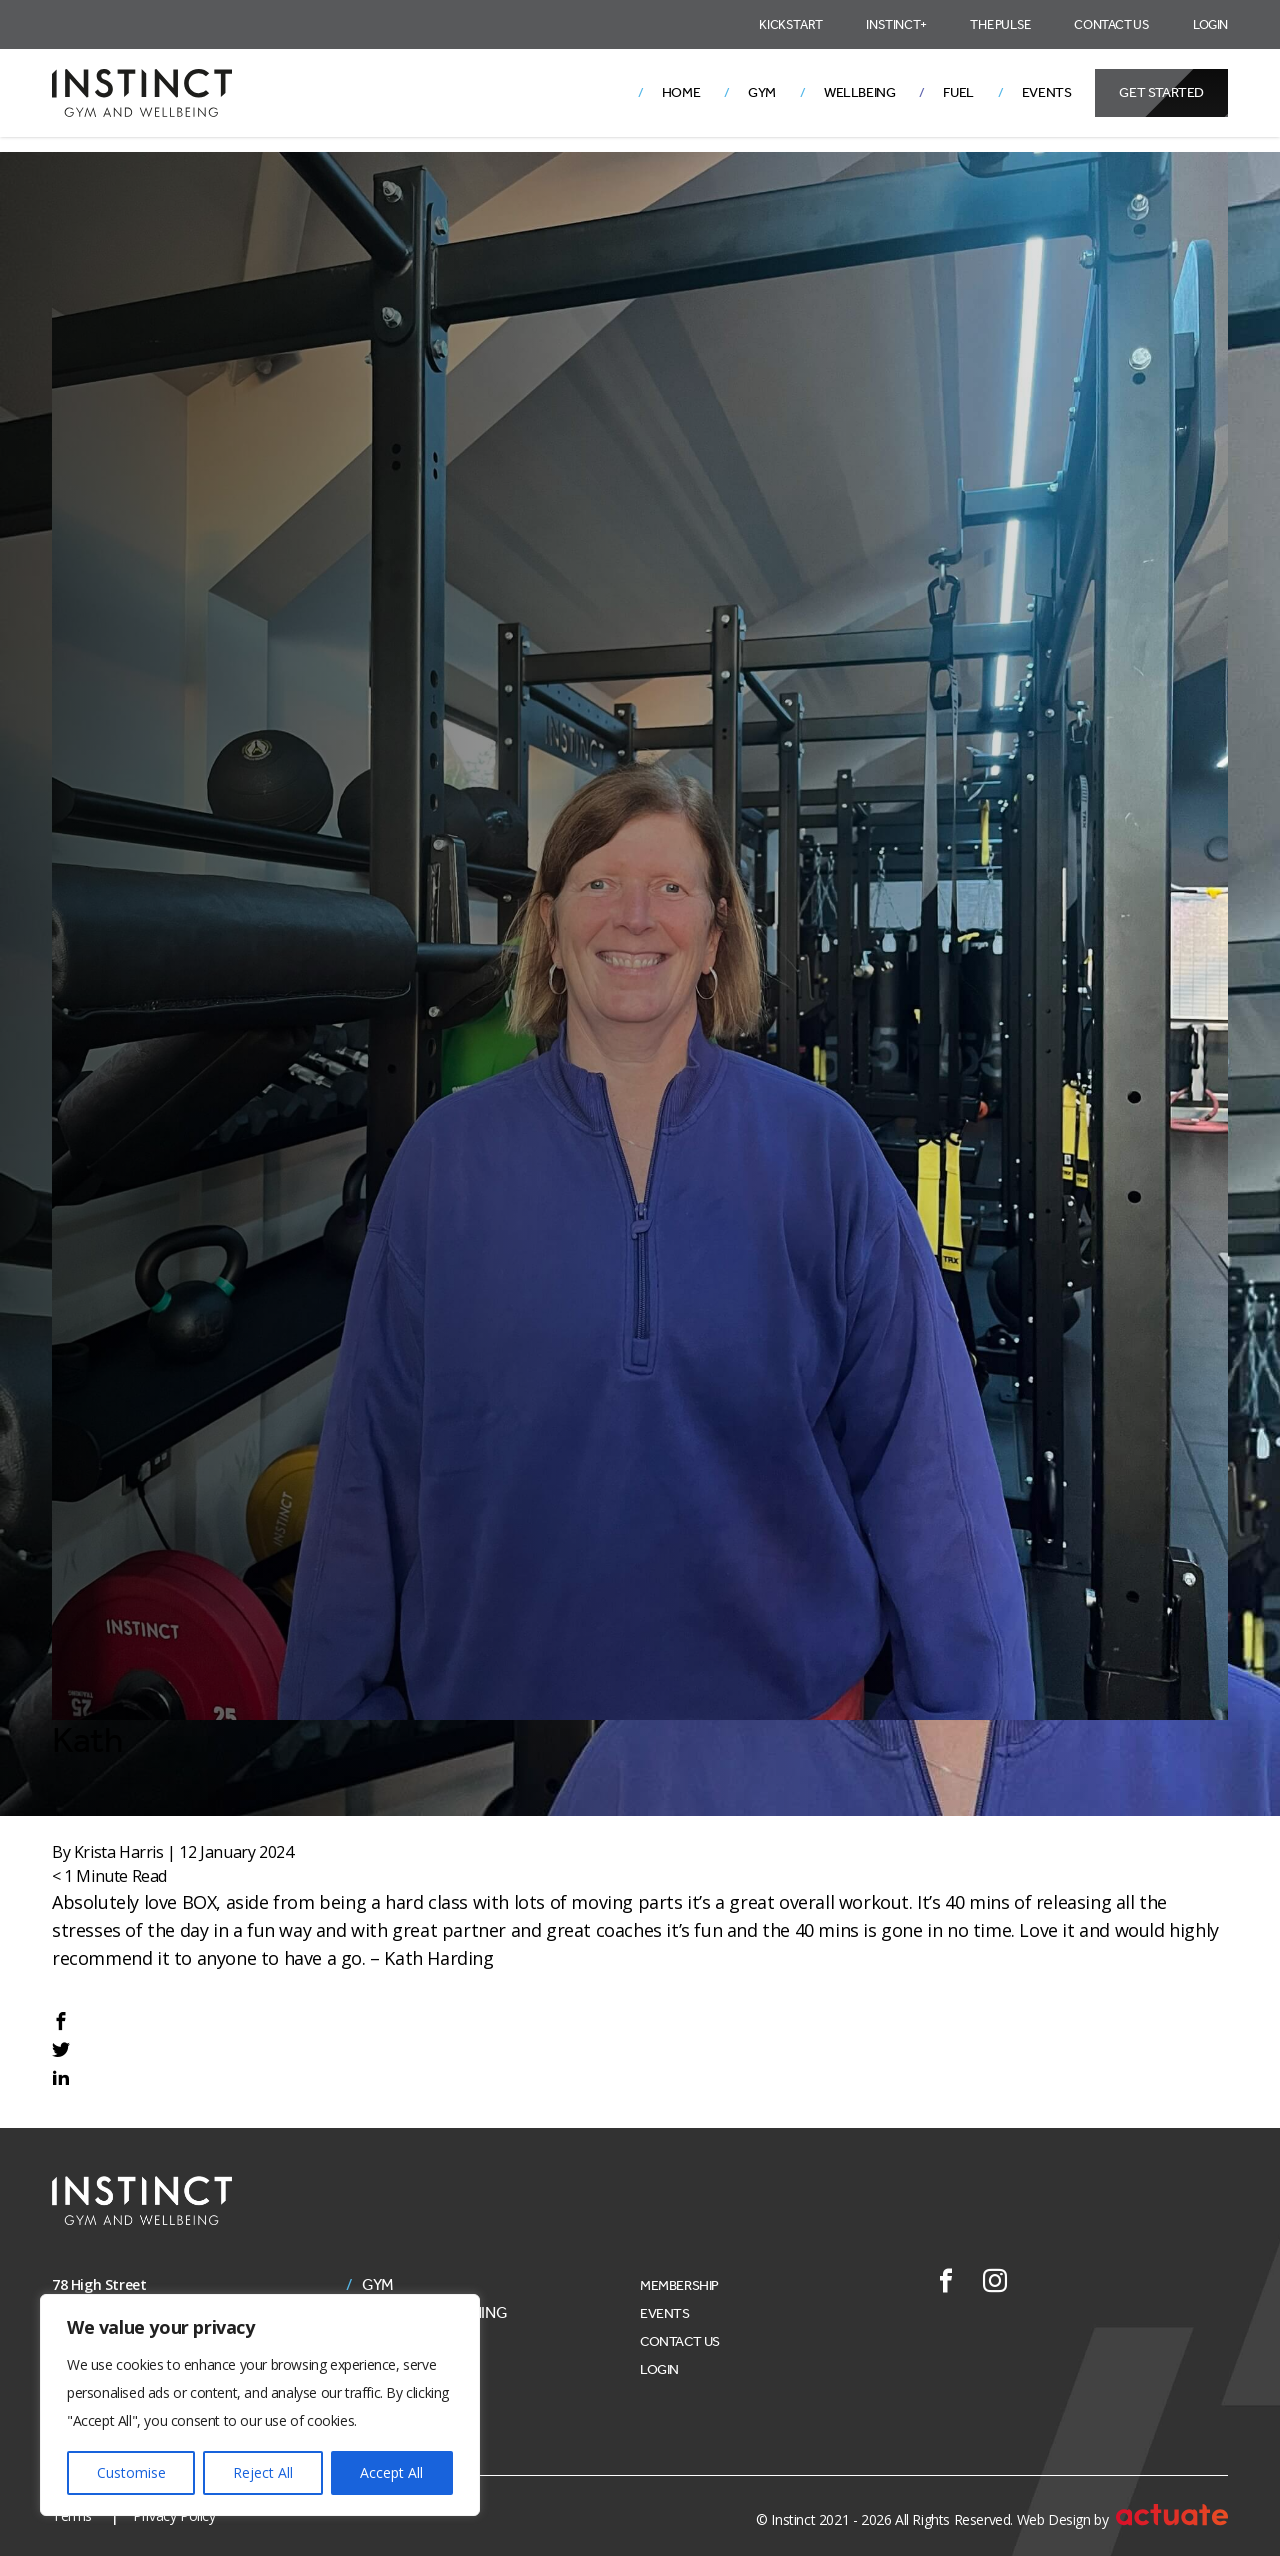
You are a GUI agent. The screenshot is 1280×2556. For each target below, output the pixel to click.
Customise (131, 2472)
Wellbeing (859, 92)
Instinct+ (896, 24)
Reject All (263, 2472)
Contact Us (1111, 24)
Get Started (1161, 92)
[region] (260, 2405)
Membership (679, 2285)
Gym (762, 92)
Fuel (958, 92)
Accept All (391, 2472)
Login (1210, 24)
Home (681, 92)
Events (1047, 92)
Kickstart (790, 24)
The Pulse (1000, 24)
